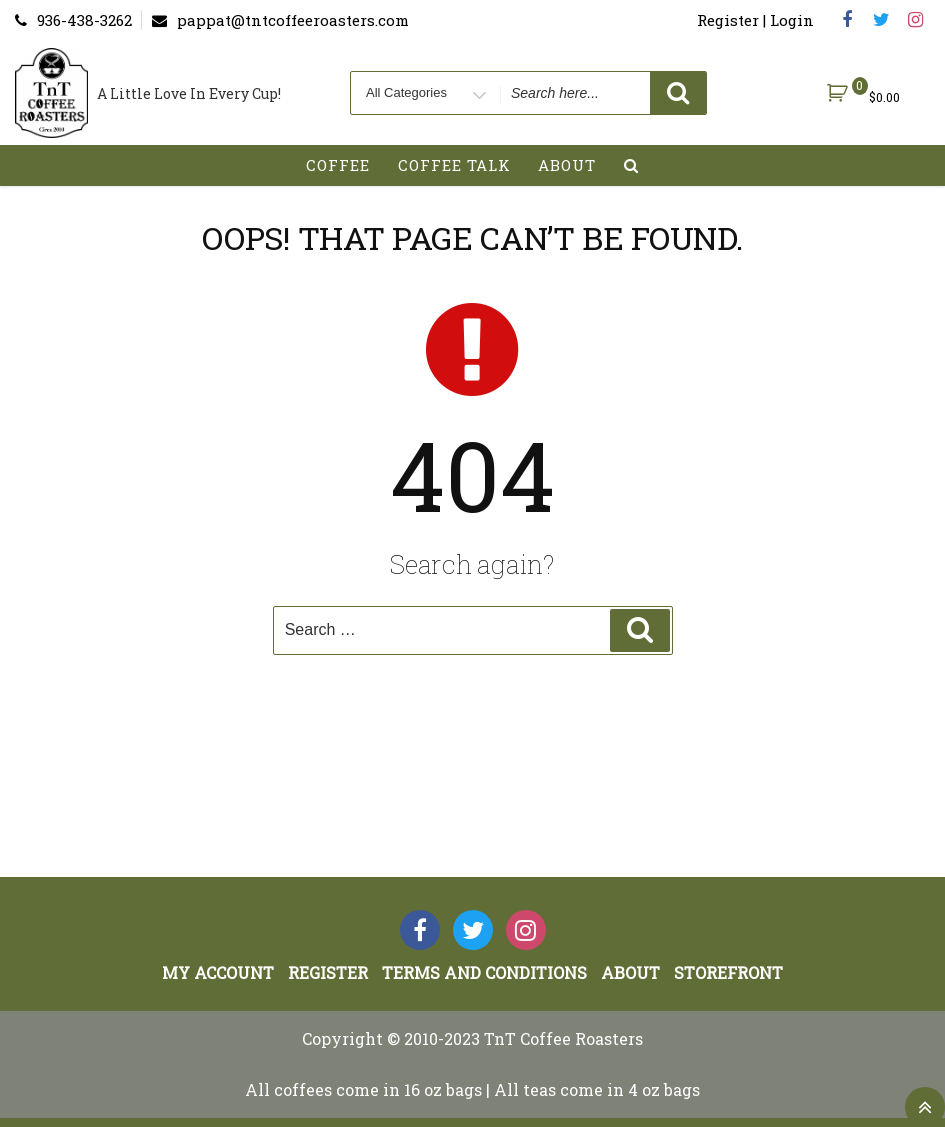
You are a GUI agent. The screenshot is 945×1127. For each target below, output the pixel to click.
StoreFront (728, 972)
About (567, 165)
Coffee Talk (454, 165)
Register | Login (755, 20)
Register (328, 972)
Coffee (338, 165)
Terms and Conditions (484, 972)
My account (218, 972)
